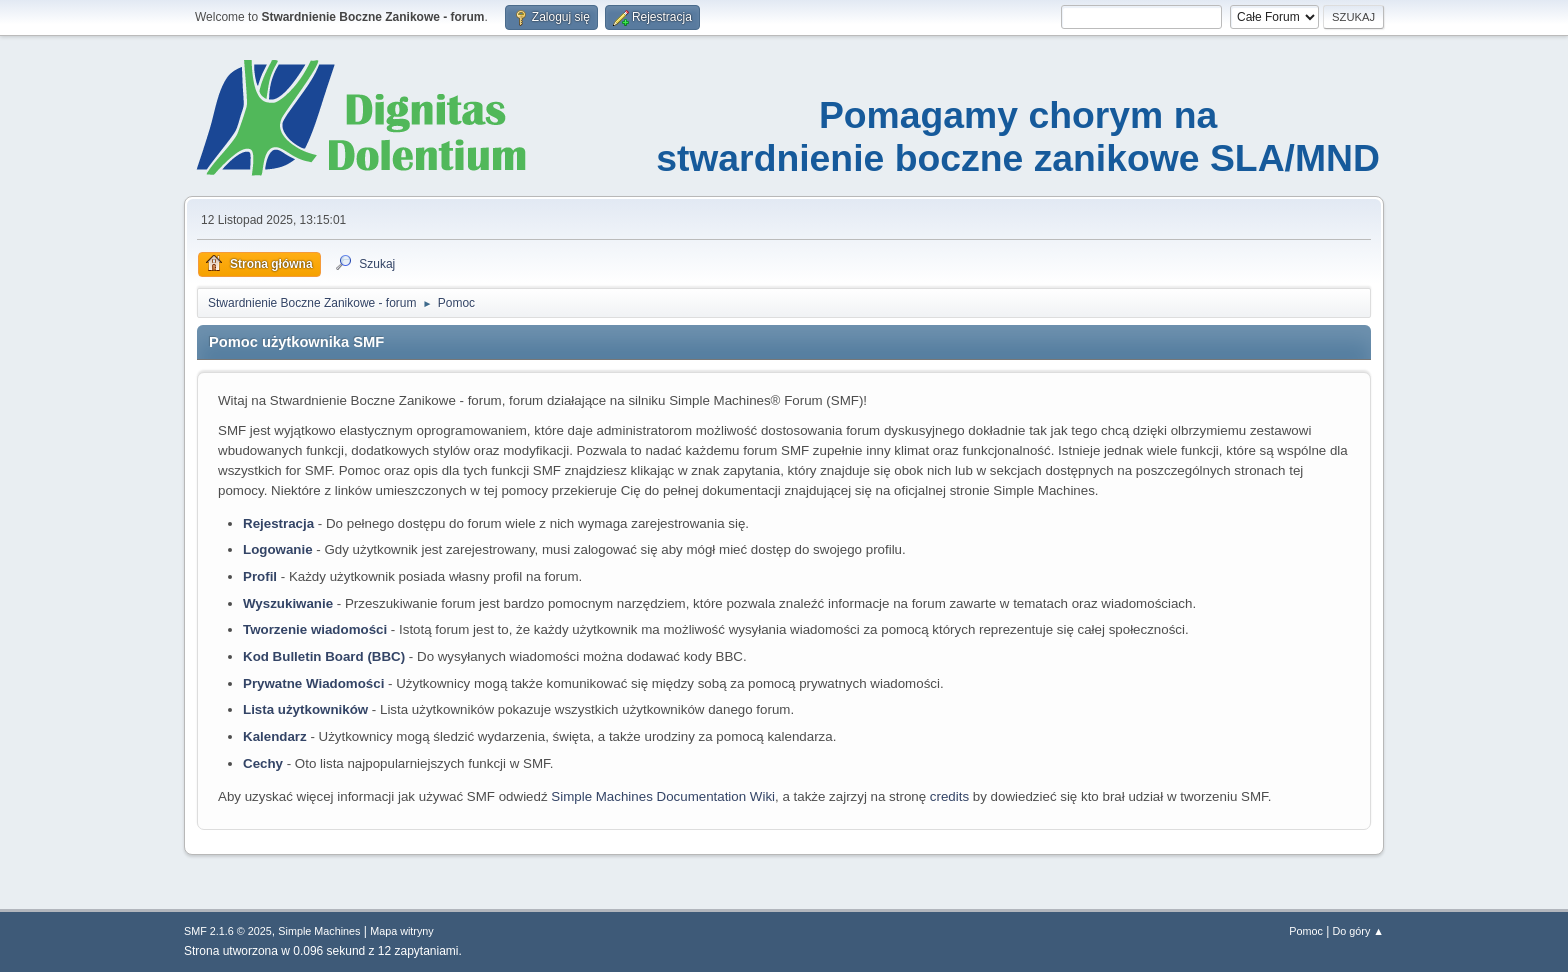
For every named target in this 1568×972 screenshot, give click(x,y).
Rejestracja (278, 523)
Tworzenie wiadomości (315, 629)
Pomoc (1306, 931)
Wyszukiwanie (288, 603)
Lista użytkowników (305, 709)
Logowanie (278, 549)
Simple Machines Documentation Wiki (663, 796)
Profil (260, 576)
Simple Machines (319, 931)
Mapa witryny (402, 931)
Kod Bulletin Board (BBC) (324, 656)
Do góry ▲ (1358, 931)
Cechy (263, 763)
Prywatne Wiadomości (313, 683)
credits (949, 796)
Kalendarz (275, 736)
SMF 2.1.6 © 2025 (228, 931)
